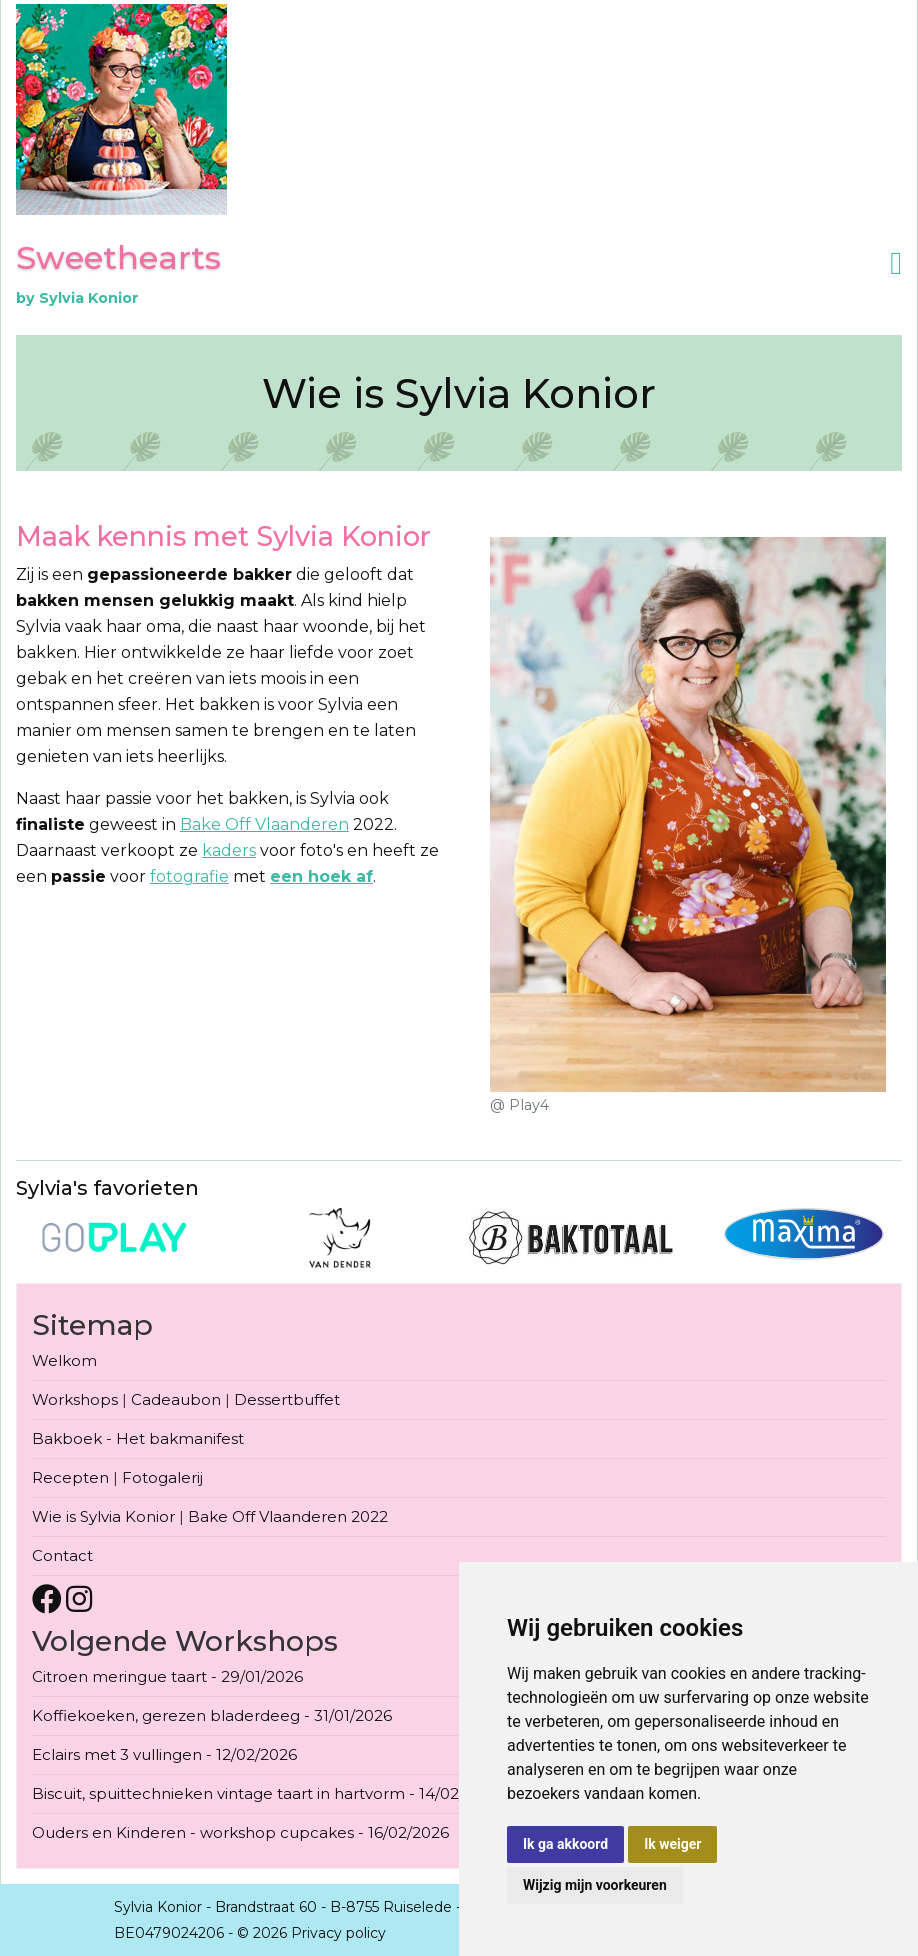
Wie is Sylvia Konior (103, 1516)
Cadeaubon (176, 1399)
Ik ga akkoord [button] (565, 1844)
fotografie (189, 876)
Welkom (64, 1360)
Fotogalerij (162, 1477)
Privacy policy (338, 1933)
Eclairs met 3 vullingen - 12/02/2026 (164, 1754)
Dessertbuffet (287, 1399)
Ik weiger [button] (672, 1844)
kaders (229, 850)
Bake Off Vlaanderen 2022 (288, 1516)
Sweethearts (118, 257)
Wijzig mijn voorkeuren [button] (595, 1885)
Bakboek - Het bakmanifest (138, 1438)
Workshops (75, 1399)
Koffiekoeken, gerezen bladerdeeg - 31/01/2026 (212, 1715)
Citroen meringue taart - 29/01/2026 (167, 1676)
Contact (62, 1555)
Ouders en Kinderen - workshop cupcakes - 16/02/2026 (240, 1832)
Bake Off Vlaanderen (264, 824)
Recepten (70, 1477)
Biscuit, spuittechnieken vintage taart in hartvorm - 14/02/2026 (266, 1793)
